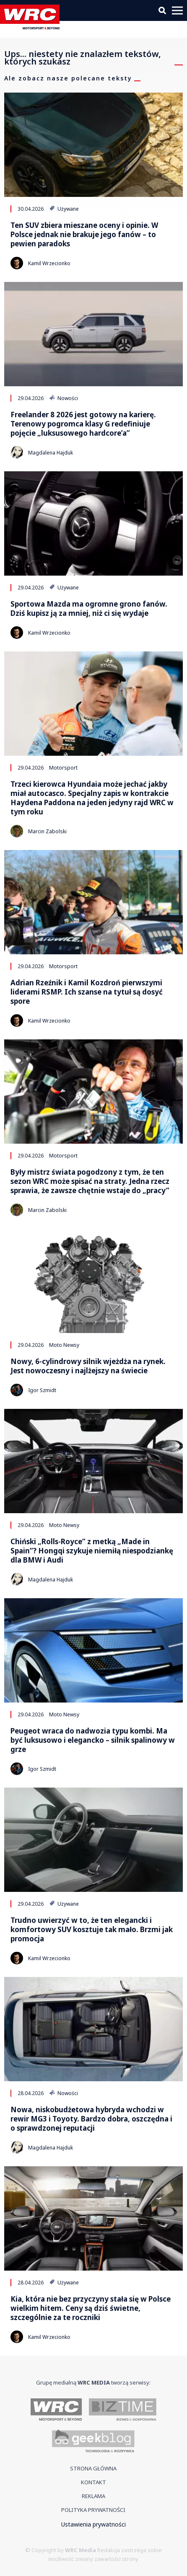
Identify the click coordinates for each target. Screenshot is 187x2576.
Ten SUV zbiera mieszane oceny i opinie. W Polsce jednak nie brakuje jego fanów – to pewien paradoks (84, 234)
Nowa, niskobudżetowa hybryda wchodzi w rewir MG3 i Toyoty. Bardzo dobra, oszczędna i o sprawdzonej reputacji (91, 2119)
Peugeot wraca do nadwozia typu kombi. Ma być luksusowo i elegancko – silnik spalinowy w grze (92, 1740)
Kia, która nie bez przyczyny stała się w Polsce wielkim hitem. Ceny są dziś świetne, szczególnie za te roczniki (90, 2308)
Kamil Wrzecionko (49, 263)
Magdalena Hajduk (50, 452)
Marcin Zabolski (47, 831)
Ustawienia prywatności (93, 2524)
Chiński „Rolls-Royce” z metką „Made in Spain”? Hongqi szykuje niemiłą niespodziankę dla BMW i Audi (91, 1551)
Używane (64, 208)
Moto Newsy (64, 1344)
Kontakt (93, 2482)
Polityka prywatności (93, 2510)
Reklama (93, 2496)
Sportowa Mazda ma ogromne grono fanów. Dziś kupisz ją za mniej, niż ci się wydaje (88, 608)
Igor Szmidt (42, 1390)
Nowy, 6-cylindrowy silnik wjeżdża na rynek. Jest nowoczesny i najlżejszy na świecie (88, 1366)
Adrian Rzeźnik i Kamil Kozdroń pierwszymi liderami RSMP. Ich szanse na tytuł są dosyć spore (86, 992)
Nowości (63, 398)
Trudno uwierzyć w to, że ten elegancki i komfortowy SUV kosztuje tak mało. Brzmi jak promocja (91, 1929)
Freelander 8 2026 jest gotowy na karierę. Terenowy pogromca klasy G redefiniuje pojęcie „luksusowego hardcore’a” (83, 424)
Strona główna (93, 2468)
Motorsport (63, 767)
